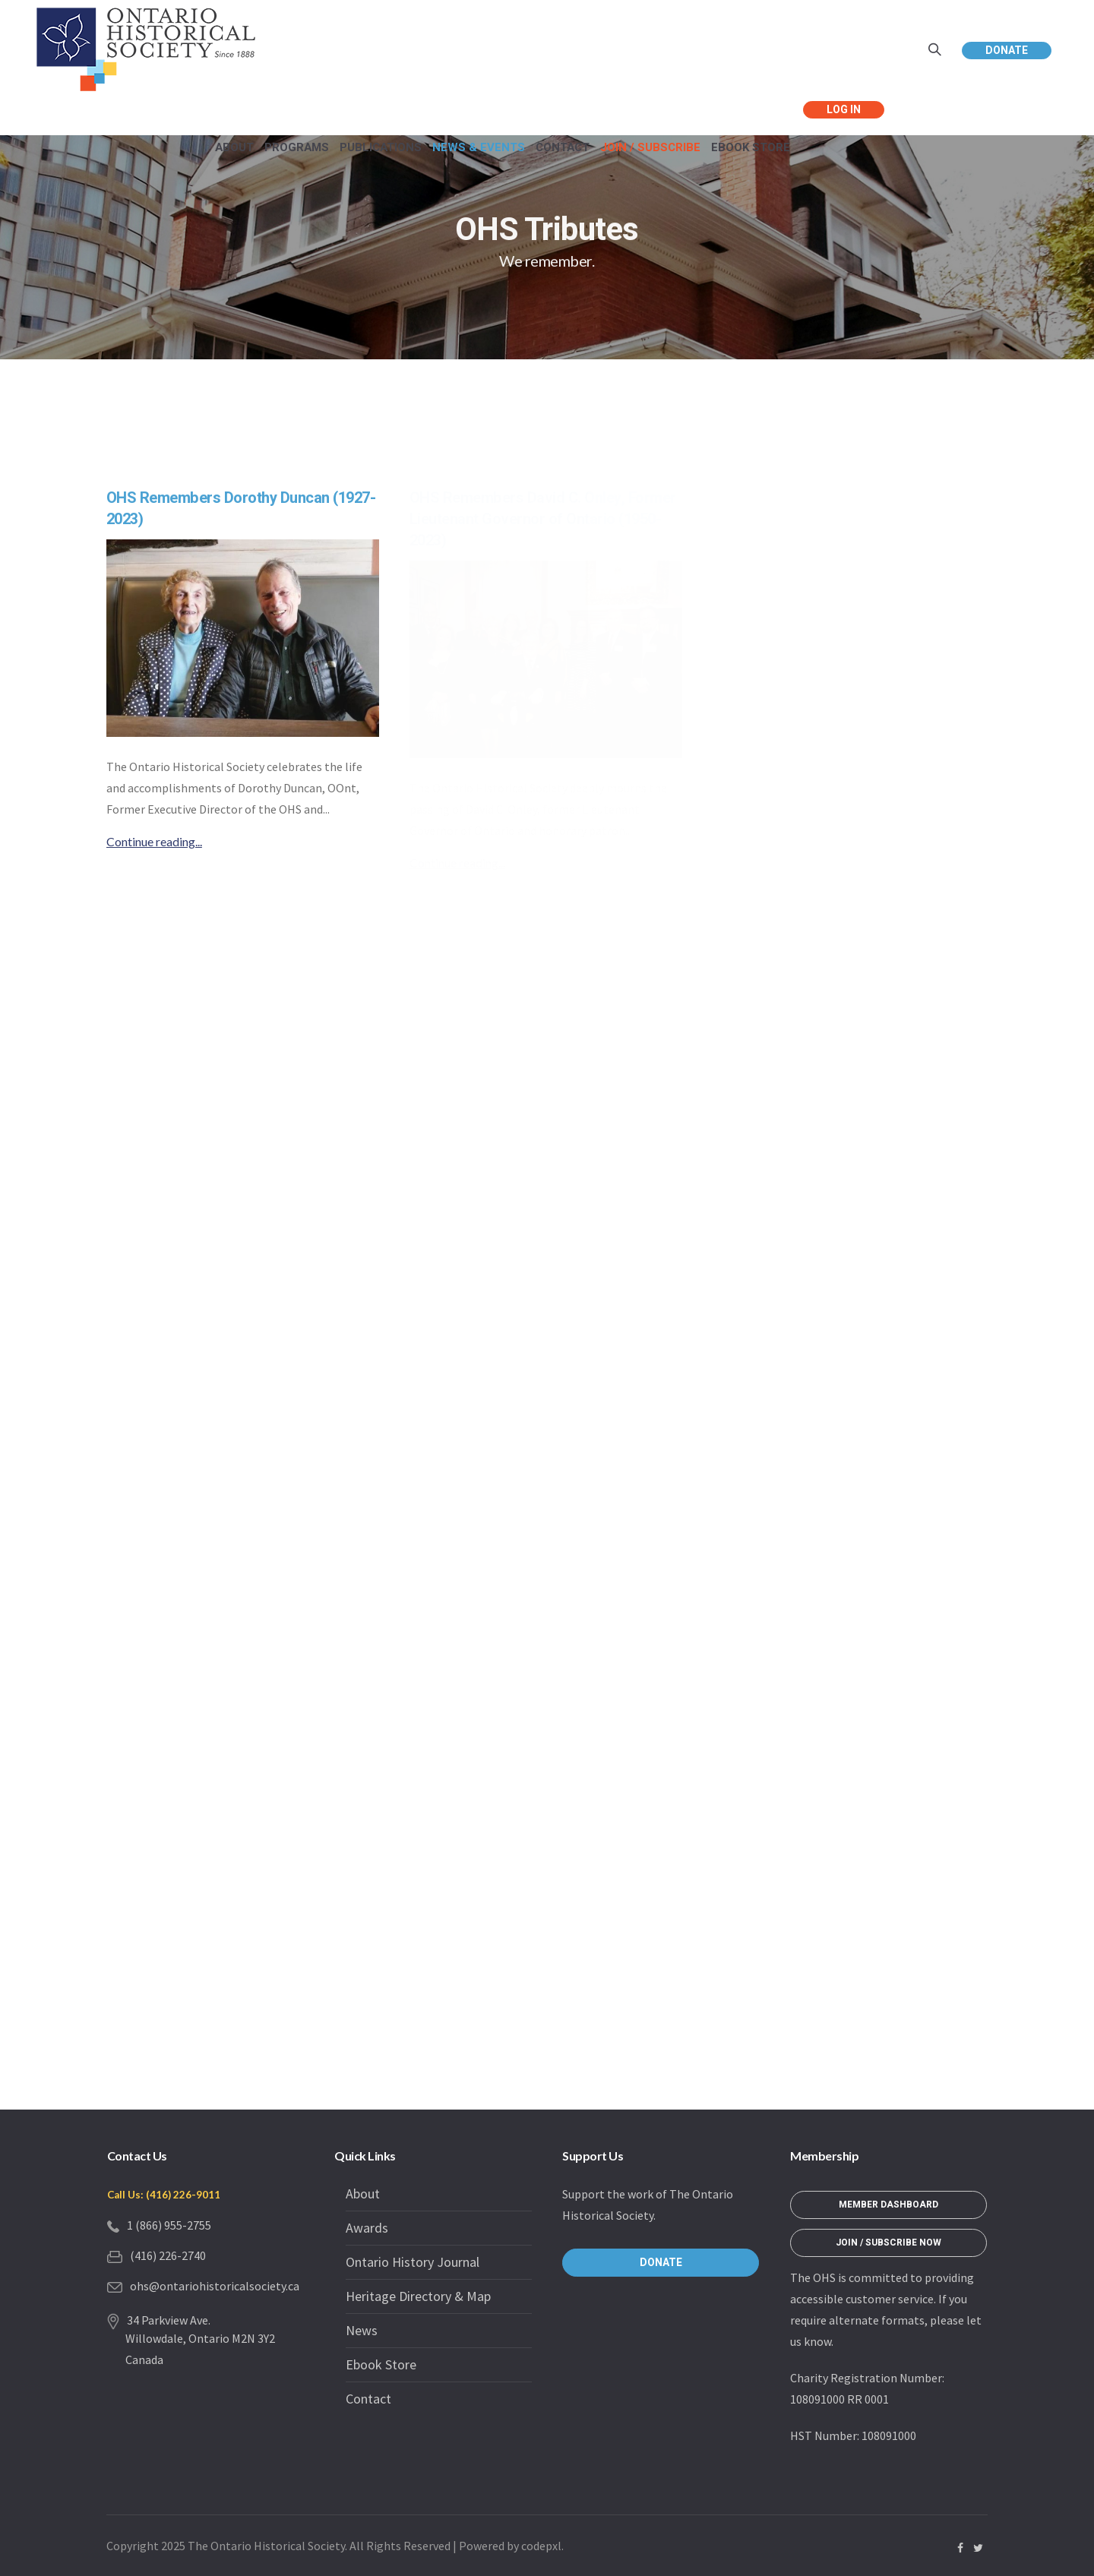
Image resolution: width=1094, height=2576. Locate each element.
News (362, 2330)
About (363, 2193)
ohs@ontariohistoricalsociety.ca (214, 2285)
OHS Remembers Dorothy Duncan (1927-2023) (241, 508)
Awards (367, 2227)
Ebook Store (381, 2364)
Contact (368, 2398)
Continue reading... (154, 841)
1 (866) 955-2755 (169, 2225)
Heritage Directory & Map (418, 2296)
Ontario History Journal (412, 2262)
